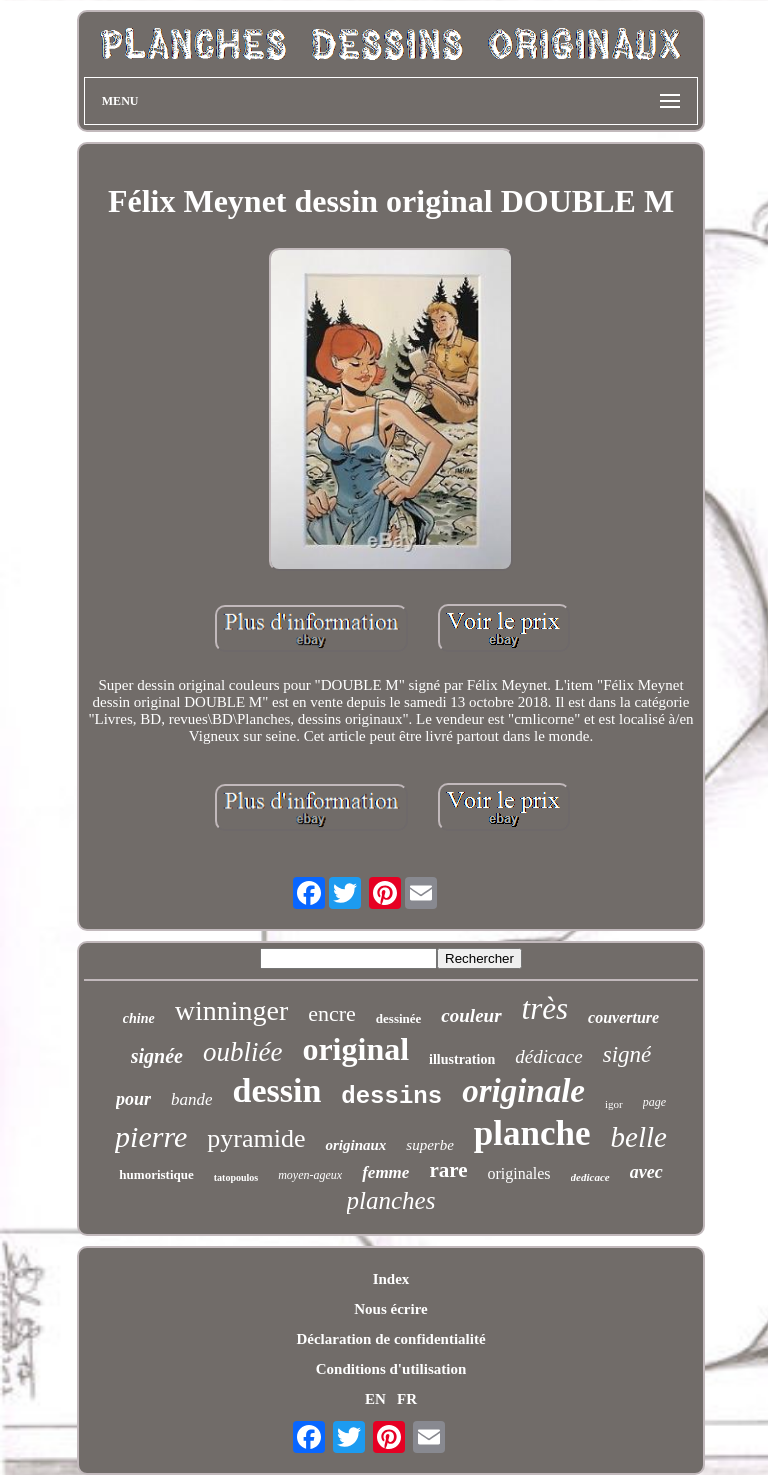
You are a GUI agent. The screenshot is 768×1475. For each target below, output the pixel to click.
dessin (276, 1090)
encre (332, 1013)
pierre (151, 1136)
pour (133, 1099)
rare (448, 1170)
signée (157, 1056)
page (654, 1102)
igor (614, 1104)
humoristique (156, 1174)
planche (532, 1133)
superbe (430, 1145)
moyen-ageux (310, 1175)
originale (523, 1091)
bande (192, 1099)
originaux (355, 1145)
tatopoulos (236, 1177)
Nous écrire (390, 1309)
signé (627, 1054)
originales (518, 1173)
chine (139, 1018)
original (355, 1049)
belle (639, 1137)
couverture (623, 1017)
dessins (391, 1096)
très (545, 1008)
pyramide (256, 1138)
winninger (232, 1010)
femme (385, 1172)
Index (391, 1279)
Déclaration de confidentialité (390, 1339)
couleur (471, 1015)
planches (391, 1200)
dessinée (399, 1018)
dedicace (590, 1177)
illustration (462, 1059)
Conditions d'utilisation (391, 1369)
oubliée (242, 1052)
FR (407, 1399)
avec (646, 1172)
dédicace (549, 1056)
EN (375, 1399)
